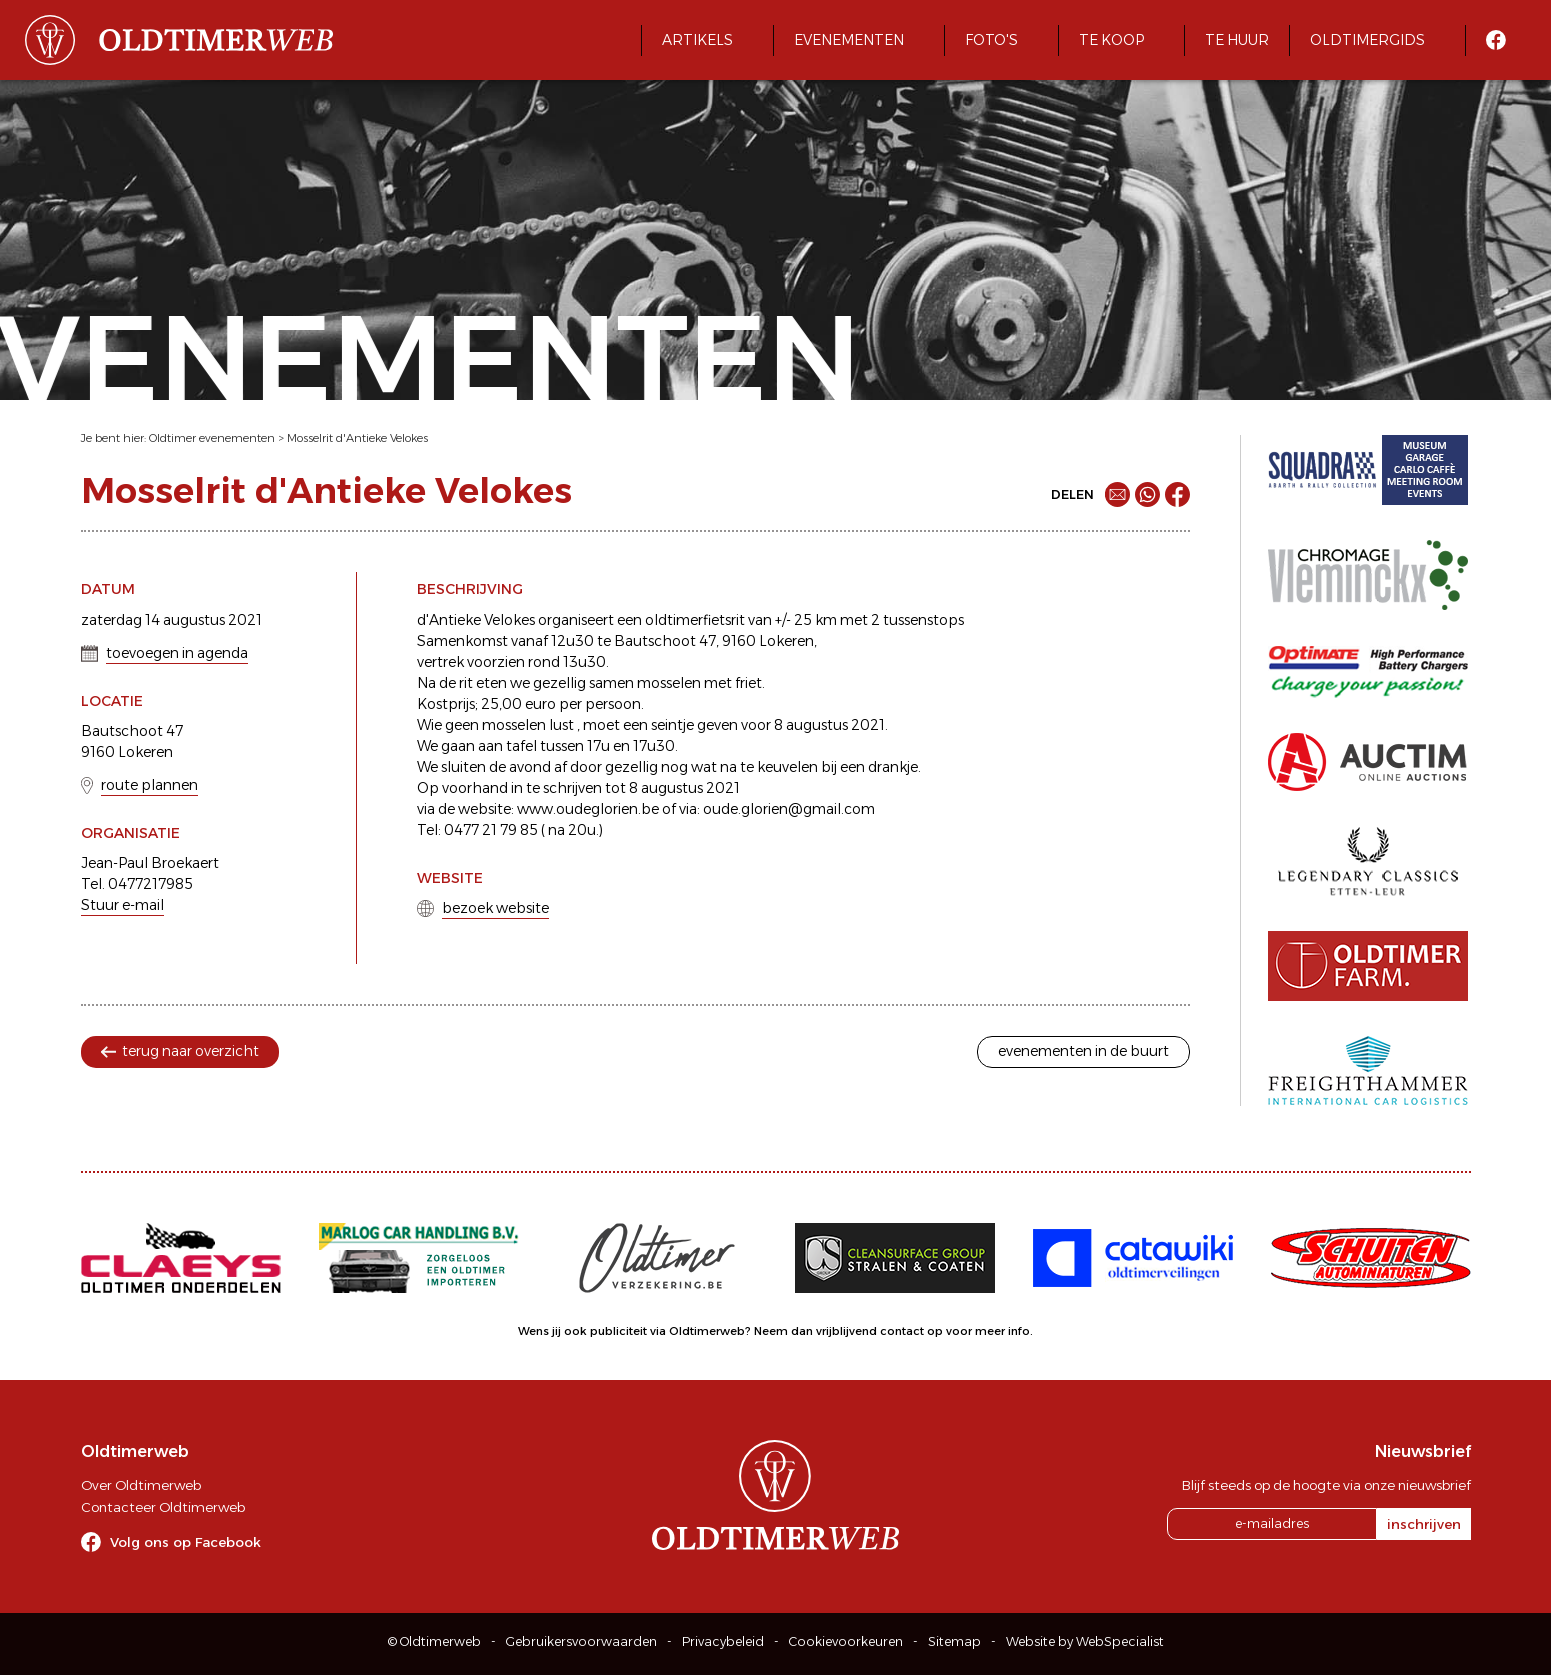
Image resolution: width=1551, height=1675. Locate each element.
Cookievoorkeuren (846, 1641)
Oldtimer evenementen (212, 438)
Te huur (1237, 40)
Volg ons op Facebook (185, 1542)
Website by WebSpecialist (1085, 1641)
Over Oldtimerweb (141, 1485)
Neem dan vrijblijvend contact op (848, 1331)
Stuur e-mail (122, 905)
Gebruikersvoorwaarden (581, 1641)
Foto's (991, 40)
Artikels (697, 40)
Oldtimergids (1367, 40)
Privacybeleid (723, 1641)
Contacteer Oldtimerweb (163, 1507)
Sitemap (954, 1641)
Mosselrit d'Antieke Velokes (357, 438)
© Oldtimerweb (434, 1641)
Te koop (1111, 40)
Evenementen (849, 40)
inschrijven (1424, 1524)
